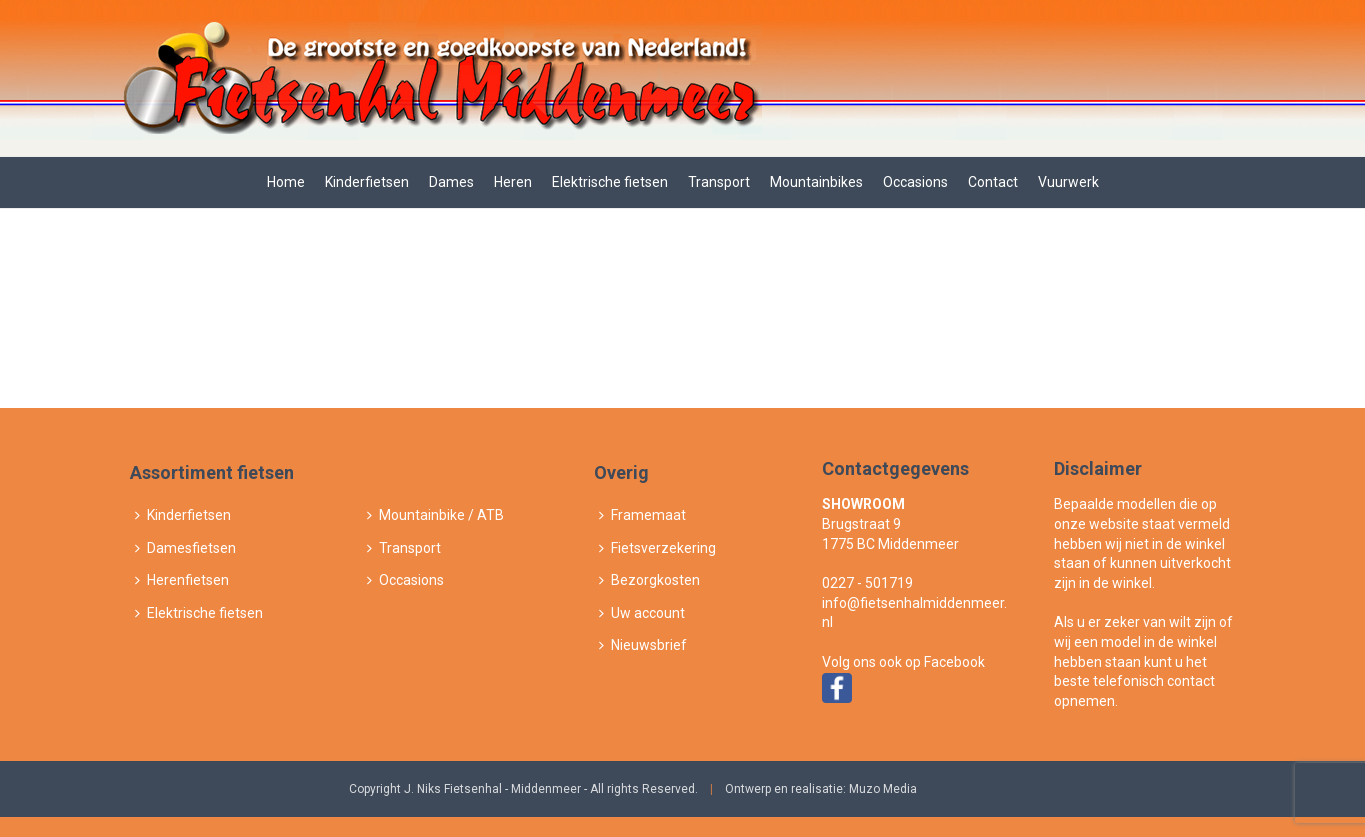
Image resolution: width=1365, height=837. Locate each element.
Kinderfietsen (367, 182)
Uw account (642, 613)
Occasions (915, 182)
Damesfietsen (185, 548)
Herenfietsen (182, 580)
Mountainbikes (816, 182)
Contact (993, 182)
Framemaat (642, 515)
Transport (719, 182)
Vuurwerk (1068, 182)
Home (286, 182)
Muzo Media (883, 789)
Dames (451, 182)
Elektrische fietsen (610, 182)
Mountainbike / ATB (435, 515)
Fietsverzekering (657, 548)
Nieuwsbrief (643, 645)
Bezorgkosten (649, 580)
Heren (513, 182)
